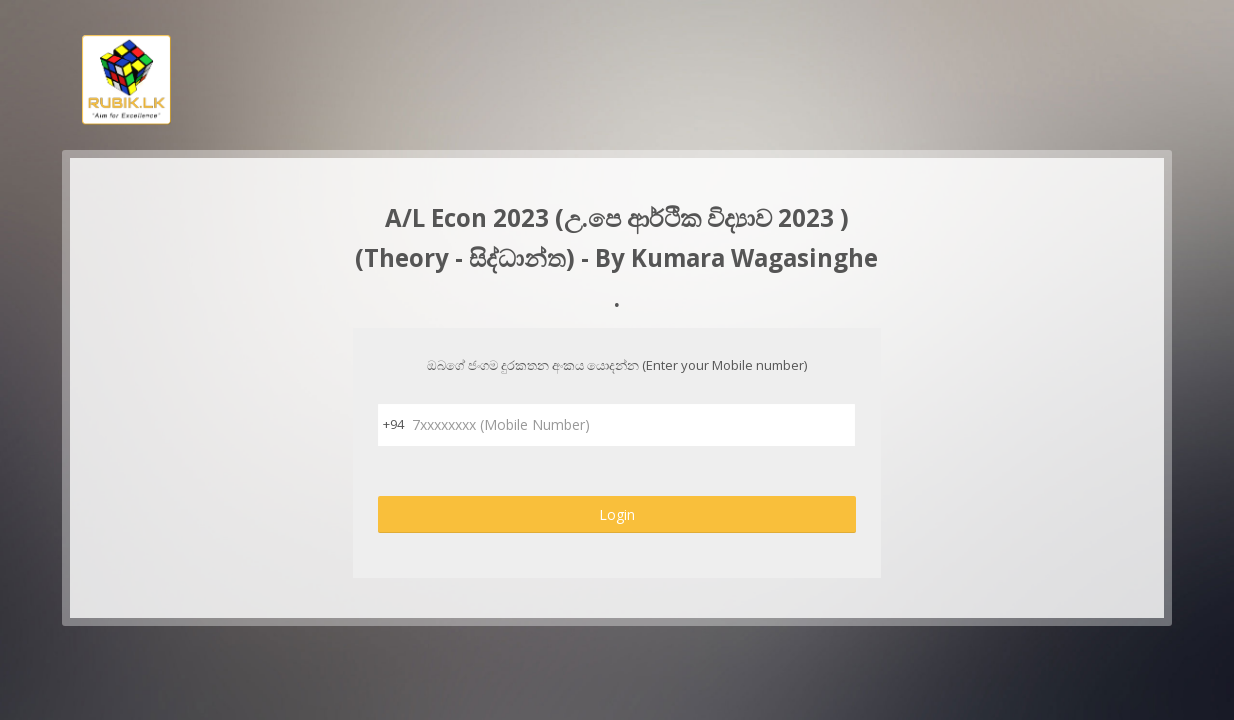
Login (617, 514)
